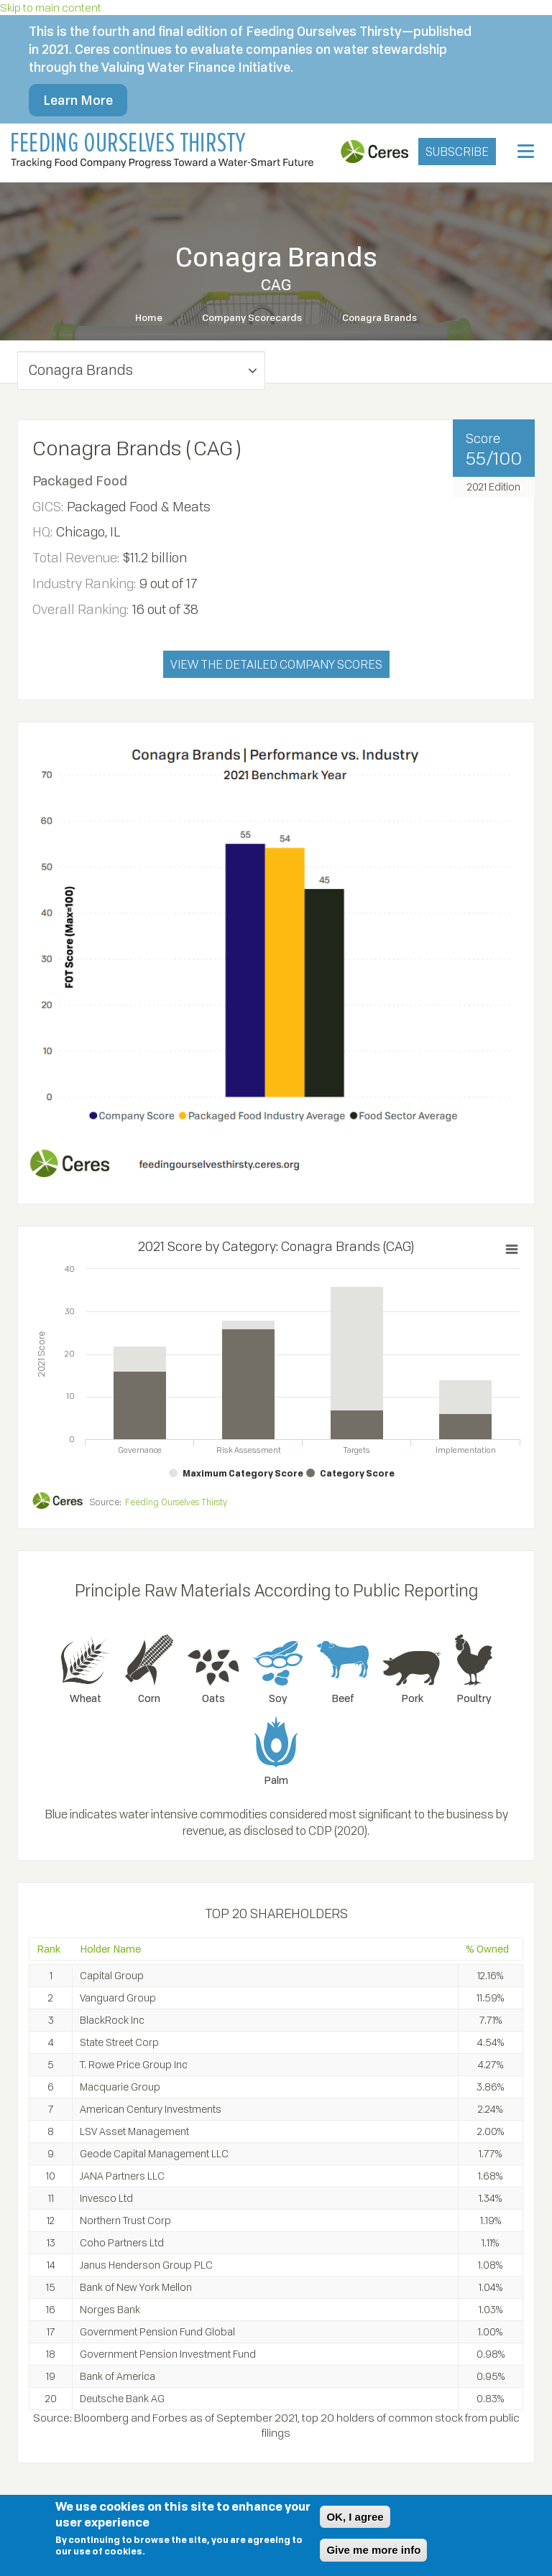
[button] (141, 369)
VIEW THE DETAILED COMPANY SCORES (276, 664)
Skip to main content (50, 7)
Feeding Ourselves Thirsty (176, 1501)
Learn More (78, 99)
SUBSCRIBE (457, 151)
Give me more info (373, 2550)
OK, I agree (354, 2517)
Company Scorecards (253, 317)
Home (148, 317)
